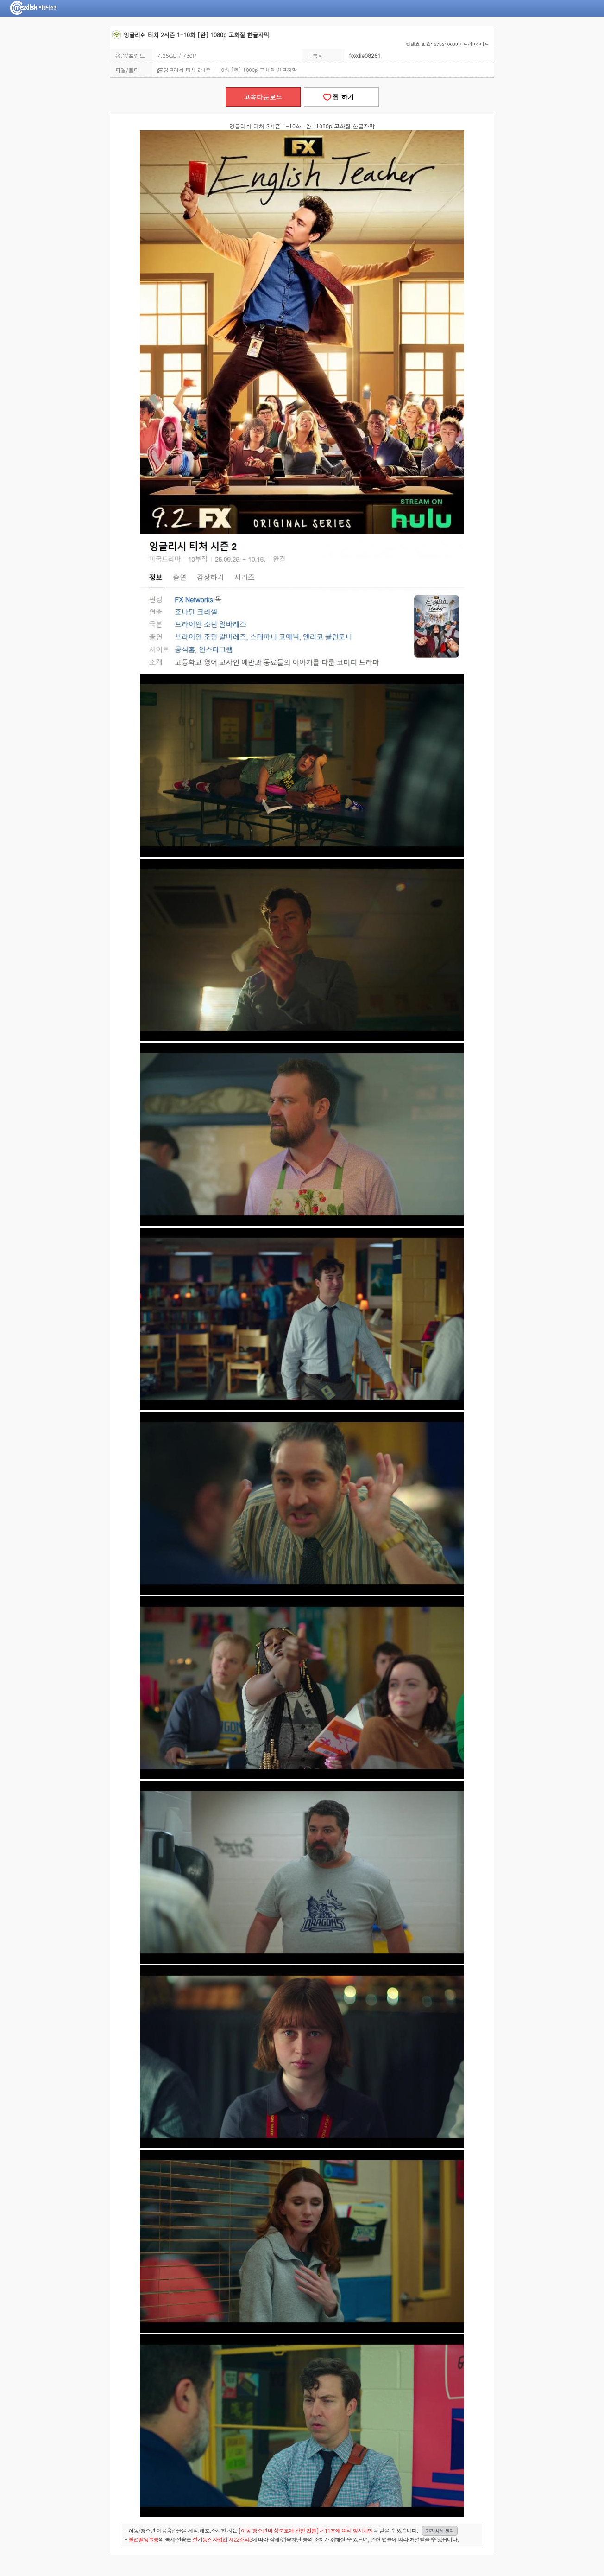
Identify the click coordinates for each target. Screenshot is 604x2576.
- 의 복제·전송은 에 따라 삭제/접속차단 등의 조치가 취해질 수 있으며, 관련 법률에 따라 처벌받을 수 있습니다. (292, 2539)
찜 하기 (341, 97)
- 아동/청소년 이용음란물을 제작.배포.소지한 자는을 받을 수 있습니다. (291, 2530)
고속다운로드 (263, 97)
